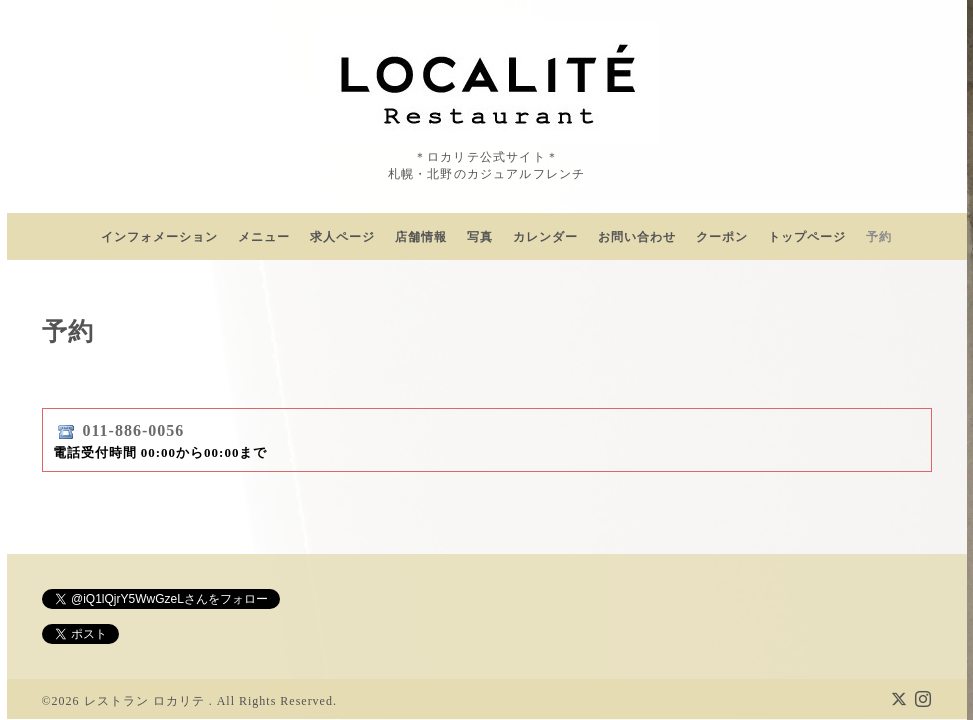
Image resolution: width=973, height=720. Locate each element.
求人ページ (342, 237)
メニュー (264, 237)
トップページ (807, 237)
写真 (480, 237)
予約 (879, 237)
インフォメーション (159, 237)
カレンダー (545, 237)
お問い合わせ (637, 237)
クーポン (722, 237)
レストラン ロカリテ (146, 684)
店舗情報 (421, 237)
